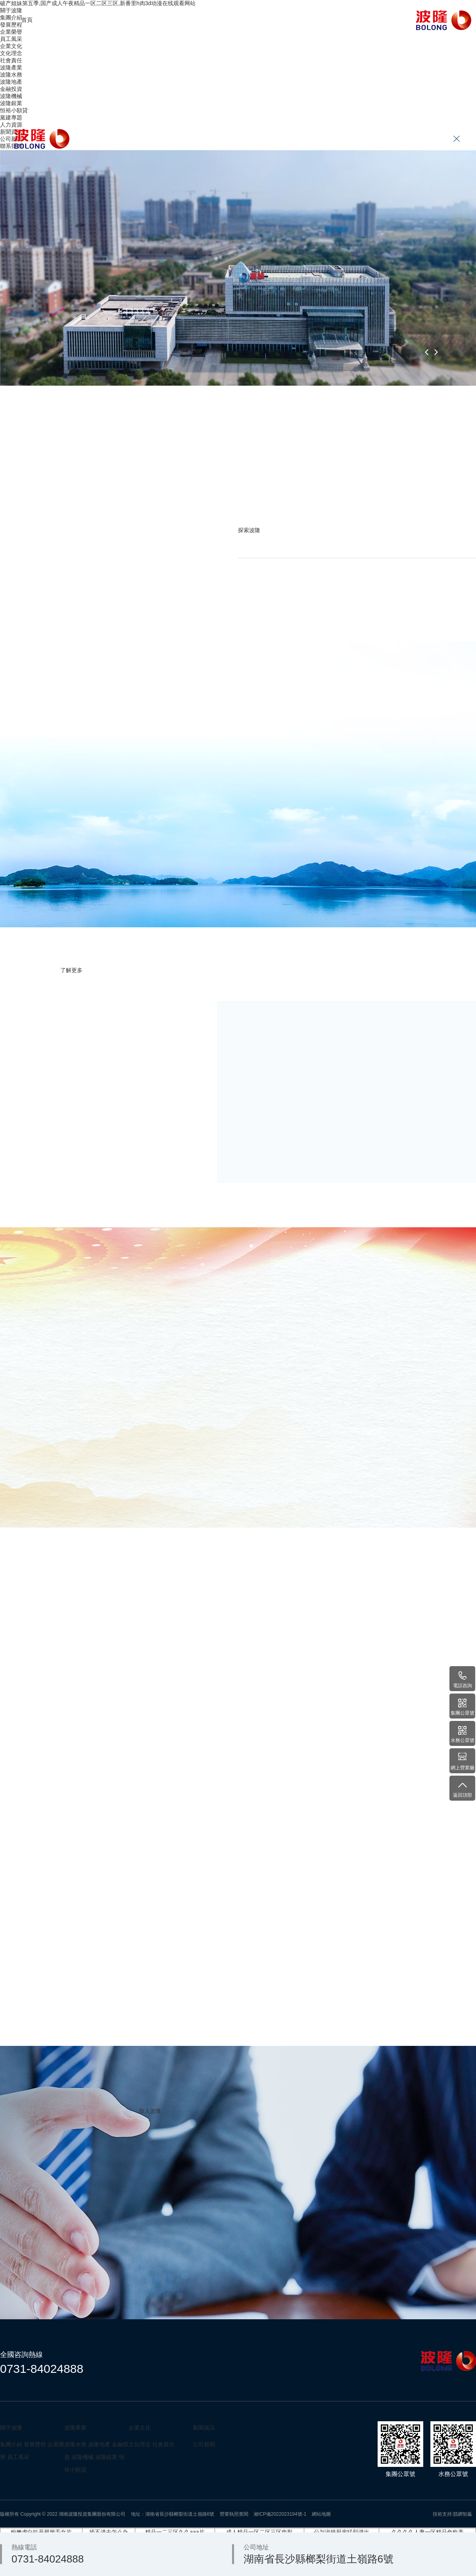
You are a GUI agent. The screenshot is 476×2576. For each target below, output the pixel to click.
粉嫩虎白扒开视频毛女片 (41, 2532)
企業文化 (112, 19)
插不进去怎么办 (108, 2532)
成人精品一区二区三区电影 (259, 2532)
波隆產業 (158, 19)
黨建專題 (204, 19)
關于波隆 (66, 19)
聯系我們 (342, 19)
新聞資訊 (296, 19)
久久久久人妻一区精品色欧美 (428, 2532)
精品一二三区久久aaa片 (174, 2532)
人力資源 (250, 19)
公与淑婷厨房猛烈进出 (341, 2532)
